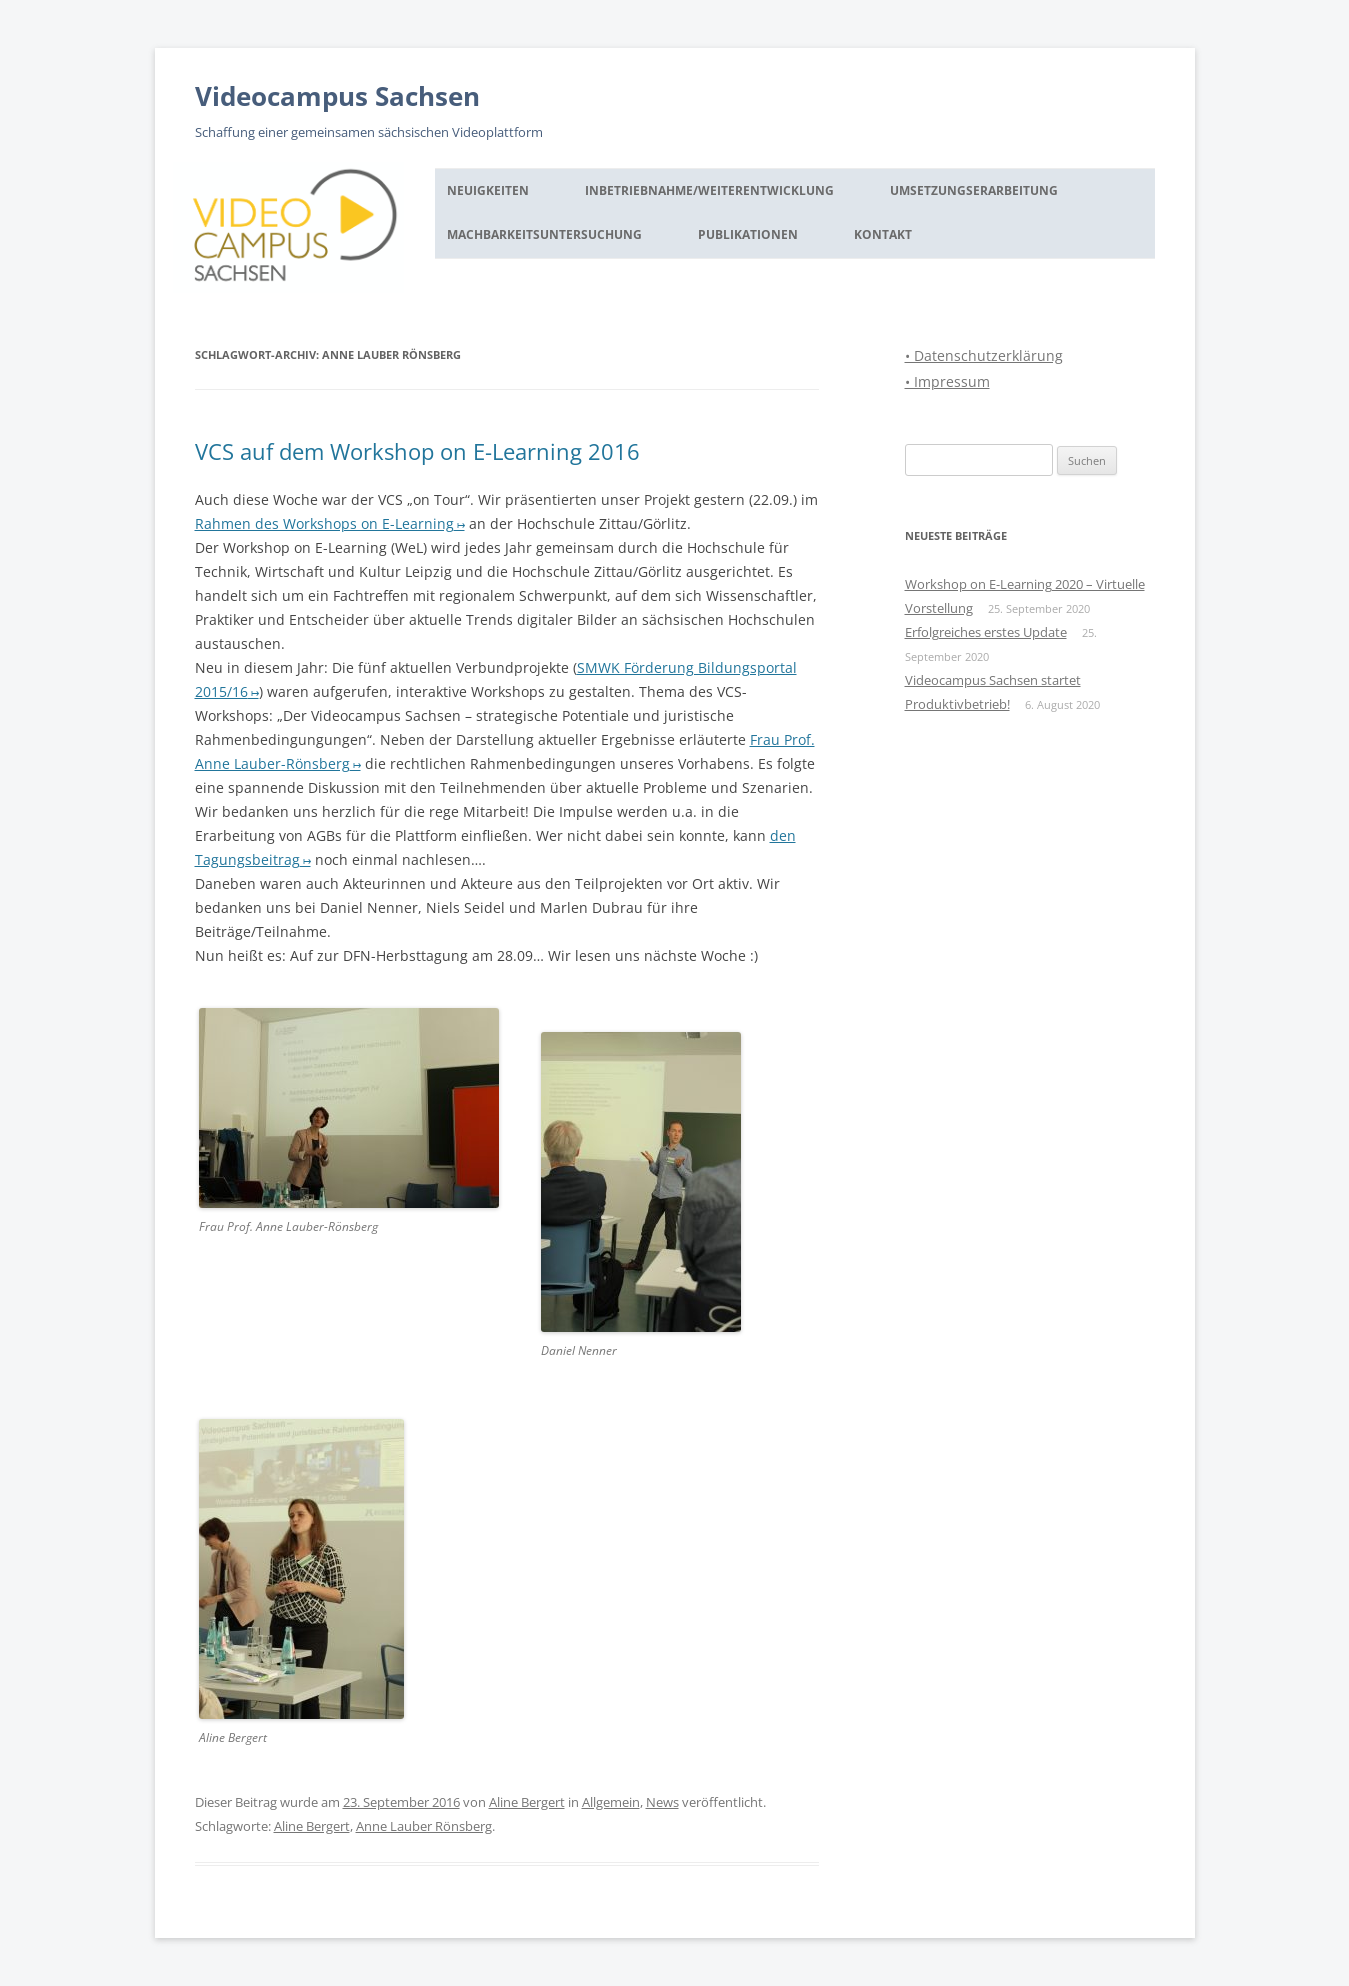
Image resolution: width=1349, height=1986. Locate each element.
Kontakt (883, 234)
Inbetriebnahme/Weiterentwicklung (709, 190)
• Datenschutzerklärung (984, 355)
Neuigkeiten (488, 190)
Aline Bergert (527, 1802)
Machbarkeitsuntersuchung (544, 234)
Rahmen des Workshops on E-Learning (324, 523)
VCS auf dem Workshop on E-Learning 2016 (417, 451)
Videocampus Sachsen (337, 96)
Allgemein (611, 1802)
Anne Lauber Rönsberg (424, 1826)
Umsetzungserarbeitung (974, 190)
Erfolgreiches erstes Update (986, 632)
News (662, 1802)
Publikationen (748, 234)
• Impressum (947, 381)
